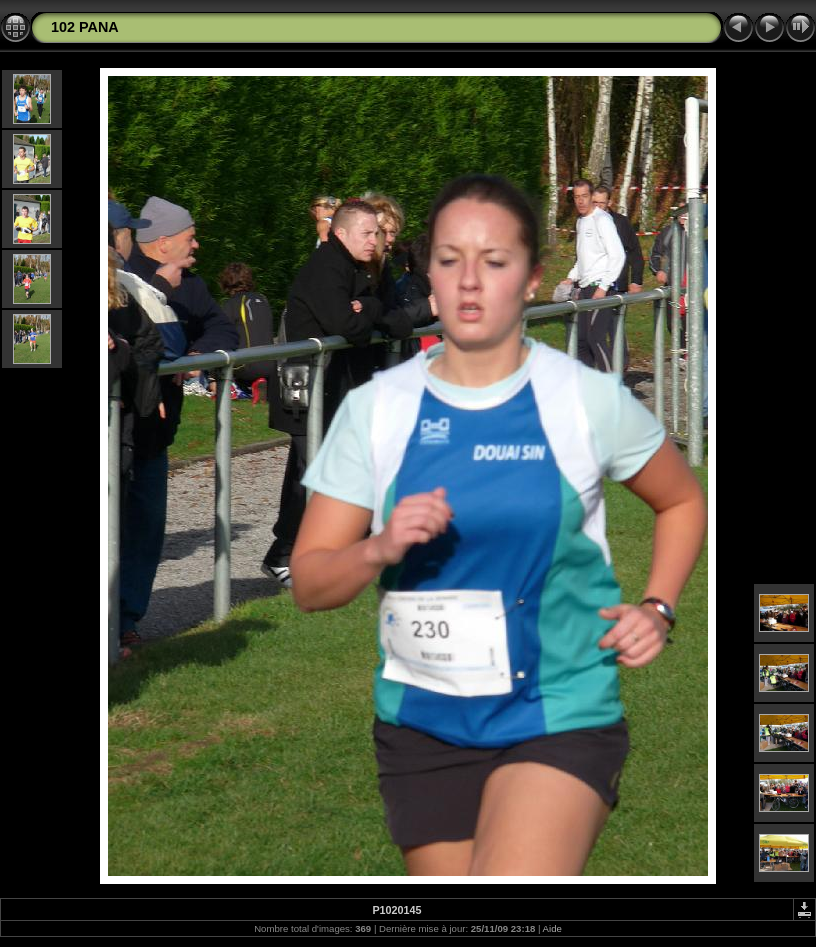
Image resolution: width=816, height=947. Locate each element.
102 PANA (85, 27)
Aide (552, 928)
